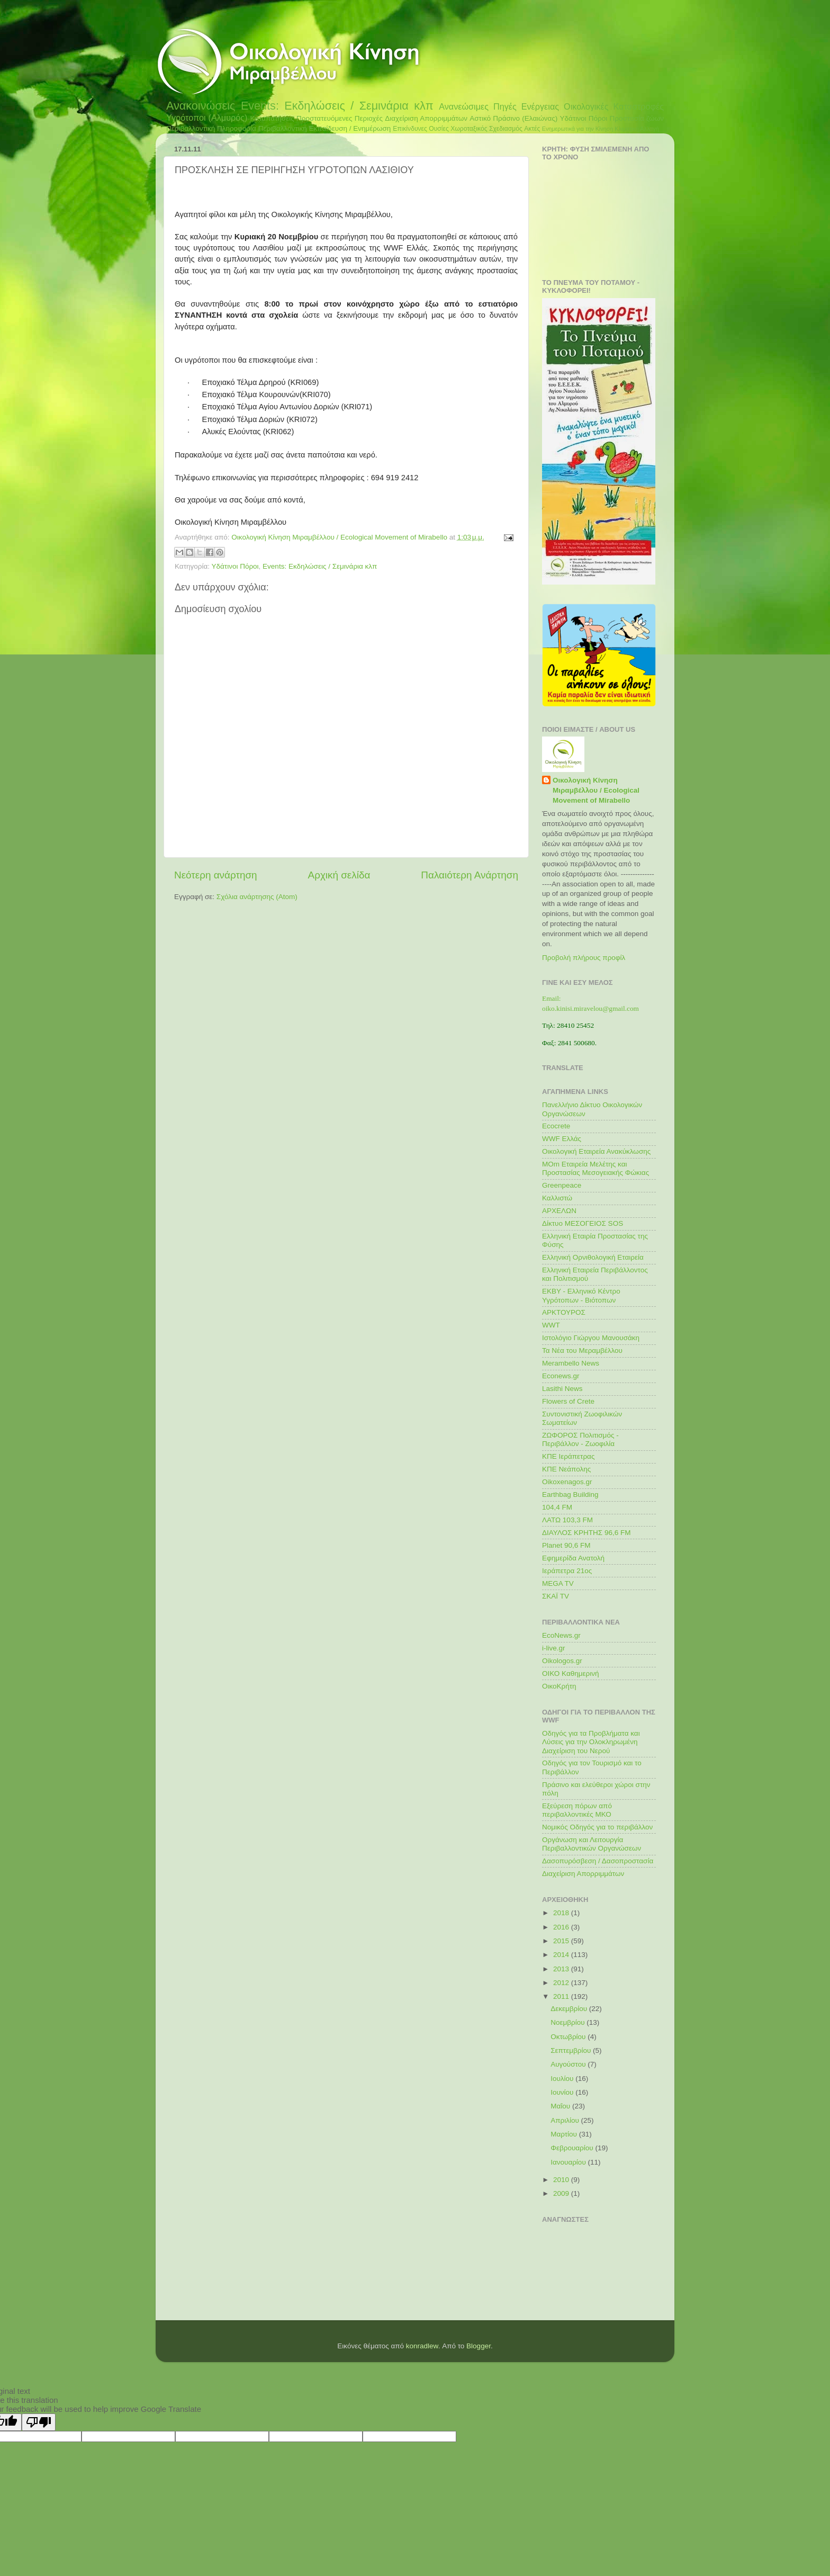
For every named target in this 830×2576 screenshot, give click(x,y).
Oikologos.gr (562, 1661)
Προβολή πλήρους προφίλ (583, 958)
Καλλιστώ (557, 1198)
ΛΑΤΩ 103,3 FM (567, 1520)
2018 (562, 1913)
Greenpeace (561, 1185)
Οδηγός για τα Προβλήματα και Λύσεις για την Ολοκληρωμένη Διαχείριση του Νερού (591, 1741)
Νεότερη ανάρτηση (215, 875)
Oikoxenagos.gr (567, 1482)
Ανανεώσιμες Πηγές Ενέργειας (499, 106)
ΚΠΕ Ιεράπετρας (568, 1456)
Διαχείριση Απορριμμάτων (426, 118)
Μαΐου (561, 2106)
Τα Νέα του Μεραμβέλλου (582, 1350)
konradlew (422, 2346)
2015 (562, 1941)
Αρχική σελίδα (339, 875)
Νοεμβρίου (569, 2022)
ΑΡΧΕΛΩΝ (559, 1211)
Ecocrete (556, 1126)
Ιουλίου (563, 2079)
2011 (562, 1996)
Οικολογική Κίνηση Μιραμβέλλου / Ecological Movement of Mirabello (596, 790)
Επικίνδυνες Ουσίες (421, 128)
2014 (562, 1955)
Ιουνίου (563, 2092)
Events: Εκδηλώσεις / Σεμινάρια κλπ (337, 105)
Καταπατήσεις (272, 118)
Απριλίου (566, 2120)
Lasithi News (562, 1389)
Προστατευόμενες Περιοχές (339, 118)
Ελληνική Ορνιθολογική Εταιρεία (593, 1257)
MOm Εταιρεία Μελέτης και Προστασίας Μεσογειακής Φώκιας (595, 1168)
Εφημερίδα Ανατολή (573, 1558)
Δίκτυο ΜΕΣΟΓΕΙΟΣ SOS (582, 1223)
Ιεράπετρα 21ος (567, 1571)
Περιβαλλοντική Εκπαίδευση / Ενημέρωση (324, 128)
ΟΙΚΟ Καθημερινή (570, 1673)
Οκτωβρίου (569, 2037)
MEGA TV (558, 1583)
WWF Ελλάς (561, 1139)
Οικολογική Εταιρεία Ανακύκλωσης (596, 1151)
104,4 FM (557, 1507)
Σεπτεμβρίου (572, 2050)
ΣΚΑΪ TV (555, 1596)
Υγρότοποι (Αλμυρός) (206, 117)
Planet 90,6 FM (566, 1545)
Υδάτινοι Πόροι (584, 118)
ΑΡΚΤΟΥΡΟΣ (563, 1312)
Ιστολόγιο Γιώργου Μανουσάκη (590, 1338)
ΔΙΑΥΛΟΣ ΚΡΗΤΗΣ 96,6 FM (586, 1533)
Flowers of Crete (568, 1401)
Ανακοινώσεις (200, 105)
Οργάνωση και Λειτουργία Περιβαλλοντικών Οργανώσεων (591, 1844)
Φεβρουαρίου (573, 2148)
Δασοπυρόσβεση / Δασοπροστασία (597, 1861)
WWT (551, 1325)
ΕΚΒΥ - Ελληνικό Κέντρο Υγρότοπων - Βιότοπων (581, 1295)
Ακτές (532, 128)
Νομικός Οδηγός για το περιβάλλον (597, 1827)
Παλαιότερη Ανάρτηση (469, 875)
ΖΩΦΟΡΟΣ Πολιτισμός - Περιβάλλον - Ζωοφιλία (580, 1439)
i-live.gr (553, 1648)
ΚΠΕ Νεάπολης (566, 1469)
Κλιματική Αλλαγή (636, 128)
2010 (562, 2180)
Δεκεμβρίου (570, 2009)
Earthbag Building (570, 1494)
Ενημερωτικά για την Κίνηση (578, 128)
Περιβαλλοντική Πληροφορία (211, 128)
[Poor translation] (39, 2422)
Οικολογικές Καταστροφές (614, 106)
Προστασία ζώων (636, 118)
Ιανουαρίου (569, 2162)
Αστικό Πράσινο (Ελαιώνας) (513, 118)
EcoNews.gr (561, 1635)
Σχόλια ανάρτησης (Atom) (256, 897)
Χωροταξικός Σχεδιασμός (486, 128)
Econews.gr (561, 1376)
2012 (562, 1983)
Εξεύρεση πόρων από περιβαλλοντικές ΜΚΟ (577, 1810)
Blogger (478, 2346)
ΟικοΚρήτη (559, 1686)
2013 (562, 1969)
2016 (562, 1927)
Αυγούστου (569, 2064)
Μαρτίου (565, 2134)
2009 (562, 2193)
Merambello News (570, 1363)
